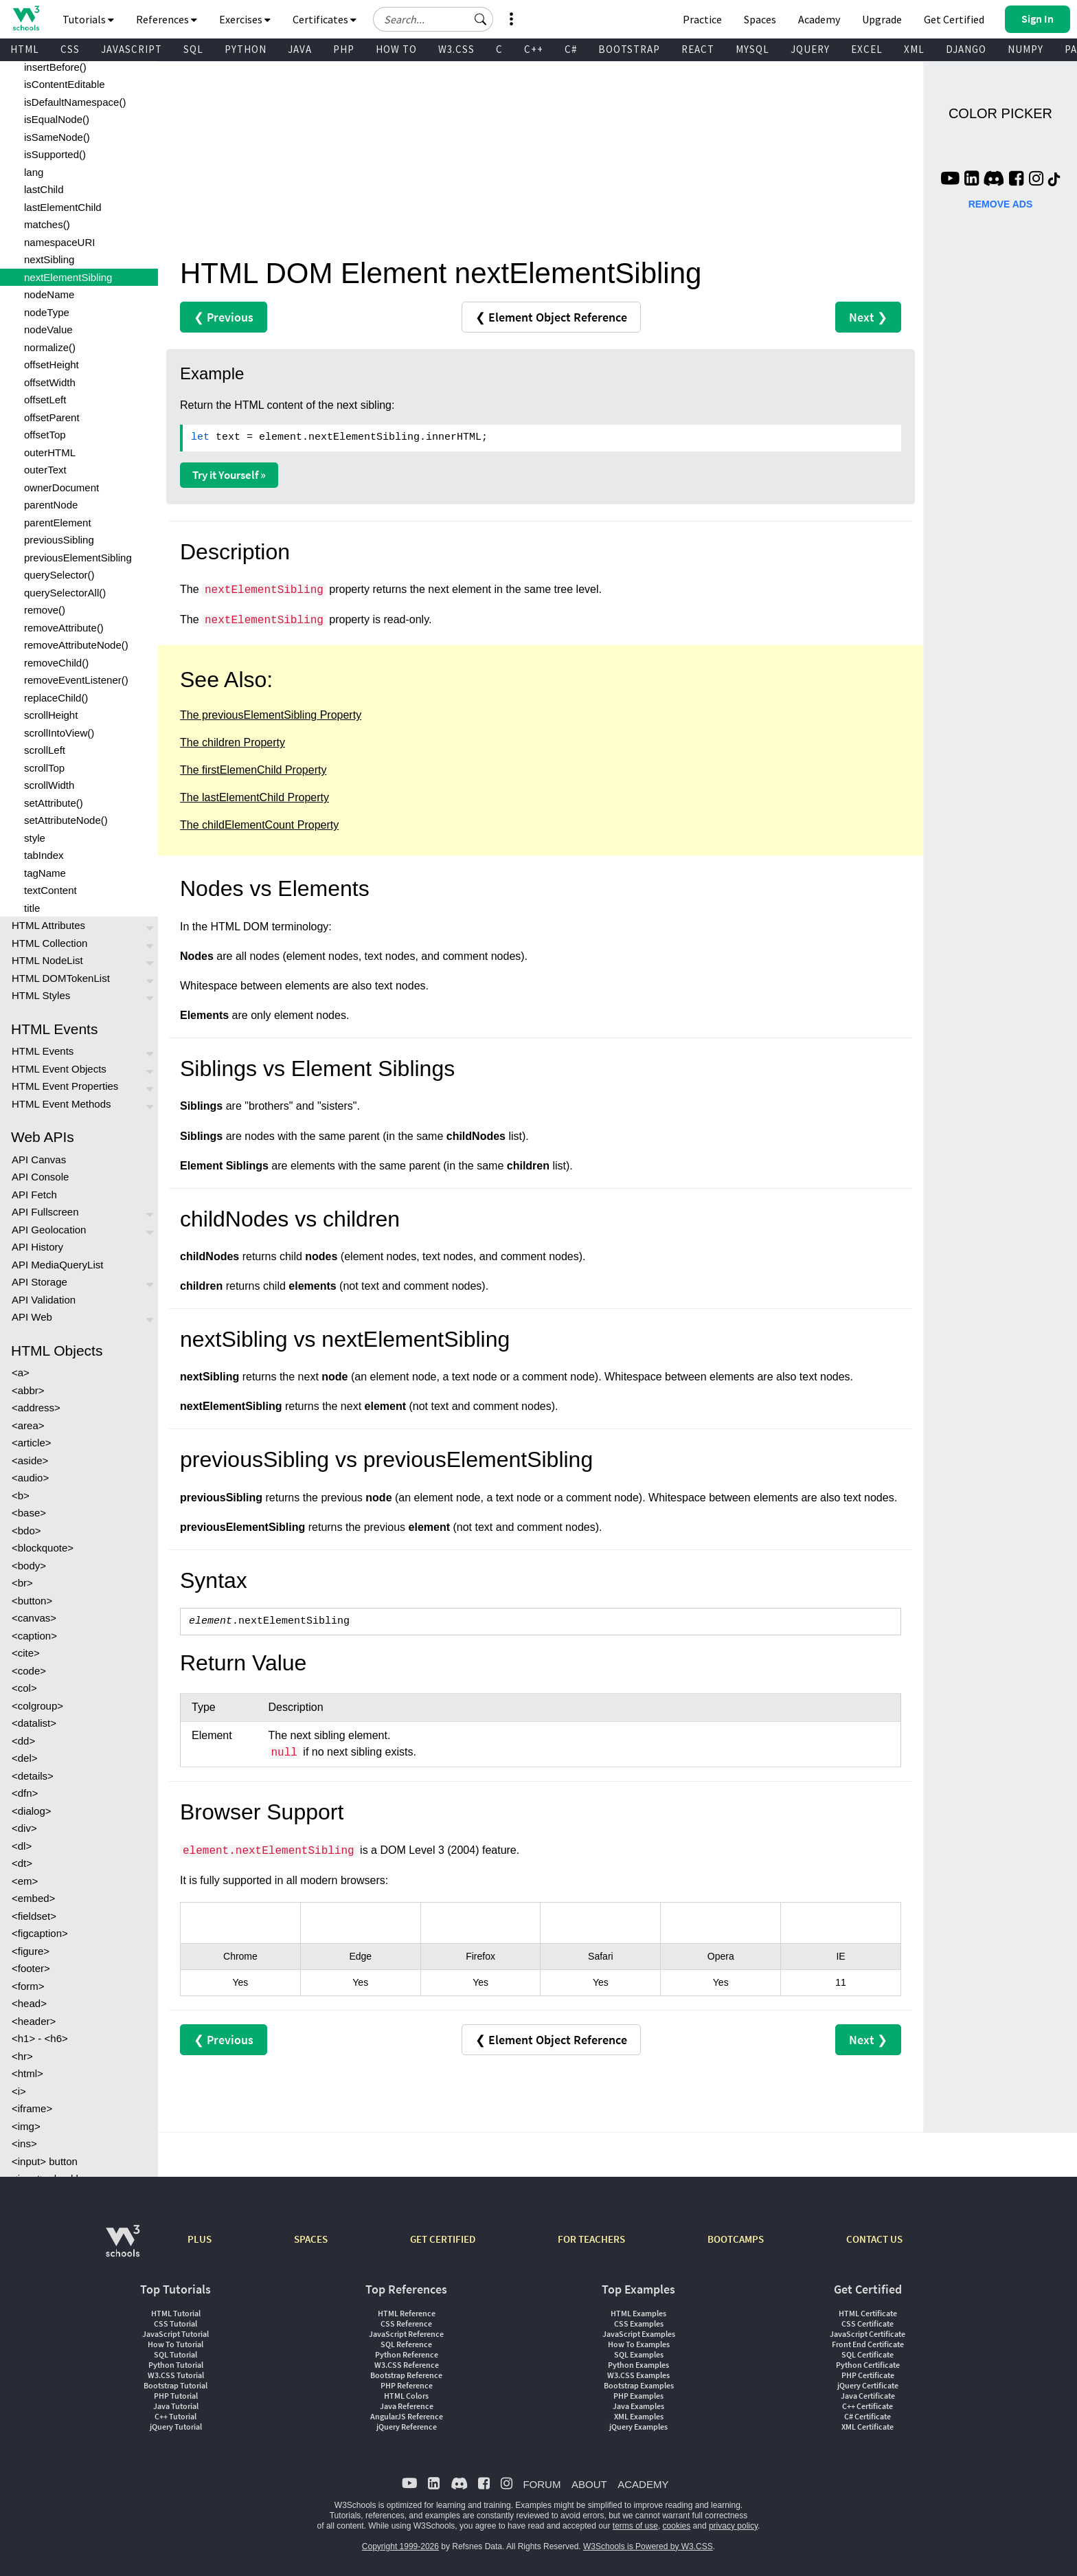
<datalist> (34, 1723)
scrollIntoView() (59, 733)
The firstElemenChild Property (253, 770)
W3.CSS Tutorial (176, 2375)
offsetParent (52, 417)
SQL (193, 49)
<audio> (30, 1477)
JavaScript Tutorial (175, 2334)
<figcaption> (40, 1933)
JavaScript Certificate (867, 2334)
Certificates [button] (324, 19)
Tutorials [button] (88, 19)
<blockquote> (42, 1548)
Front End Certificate (868, 2344)
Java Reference (406, 2406)
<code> (29, 1671)
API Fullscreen (45, 1212)
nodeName (49, 294)
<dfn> (25, 1793)
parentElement (57, 522)
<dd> (23, 1741)
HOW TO (396, 49)
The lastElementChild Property (254, 797)
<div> (24, 1828)
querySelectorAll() (65, 592)
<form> (28, 1986)
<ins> (24, 2143)
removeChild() (56, 663)
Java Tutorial (176, 2406)
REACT (697, 49)
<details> (33, 1776)
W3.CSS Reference (406, 2365)
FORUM (541, 2484)
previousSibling (59, 540)
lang (33, 172)
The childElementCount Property (259, 825)
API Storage (39, 1282)
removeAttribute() (64, 628)
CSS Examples (639, 2323)
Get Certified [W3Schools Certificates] (954, 19)
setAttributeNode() (66, 820)
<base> (29, 1513)
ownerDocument (61, 487)
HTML (24, 49)
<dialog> (32, 1811)
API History (37, 1247)
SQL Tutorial (175, 2354)
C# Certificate (867, 2416)
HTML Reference (406, 2313)
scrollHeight (51, 715)
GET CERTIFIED (442, 2238)
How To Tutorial (175, 2344)
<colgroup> (37, 1706)
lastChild (44, 189)
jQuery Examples (638, 2426)
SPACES (311, 2238)
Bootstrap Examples (639, 2385)
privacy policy (733, 2526)
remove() (44, 610)
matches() (47, 224)
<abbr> (28, 1390)
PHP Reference (407, 2385)
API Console (40, 1177)
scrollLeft (44, 750)
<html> (27, 2073)
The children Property (232, 742)
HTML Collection (49, 943)
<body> (29, 1565)
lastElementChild (63, 207)
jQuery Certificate (867, 2385)
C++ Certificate (867, 2406)
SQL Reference (406, 2344)
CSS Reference (406, 2323)
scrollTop (44, 768)
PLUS (200, 2238)
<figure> (30, 1951)
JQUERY (810, 49)
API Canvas (39, 1159)
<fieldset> (34, 1916)
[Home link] (26, 18)
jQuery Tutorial (176, 2426)
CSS (70, 49)
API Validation (44, 1300)
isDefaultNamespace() (75, 102)
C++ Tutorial (175, 2416)
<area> (28, 1425)
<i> (19, 2091)
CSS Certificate (867, 2323)
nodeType (46, 312)
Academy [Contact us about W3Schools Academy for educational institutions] (819, 19)
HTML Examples (638, 2313)
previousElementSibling (78, 557)
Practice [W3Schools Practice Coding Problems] (702, 19)
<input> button (45, 2161)
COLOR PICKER (1000, 113)
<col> (24, 1688)
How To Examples (639, 2344)
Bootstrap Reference (406, 2375)
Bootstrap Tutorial (175, 2385)
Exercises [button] (245, 19)
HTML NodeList (47, 960)
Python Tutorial (175, 2365)
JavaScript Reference (406, 2334)
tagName (45, 873)
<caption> (34, 1636)
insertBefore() (55, 67)
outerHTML (50, 452)
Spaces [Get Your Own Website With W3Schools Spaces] (760, 19)
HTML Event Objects (59, 1069)
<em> (25, 1881)
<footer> (31, 1968)
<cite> (26, 1653)
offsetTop (45, 434)
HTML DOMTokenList (61, 978)
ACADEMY (642, 2484)
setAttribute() (53, 803)
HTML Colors (406, 2395)
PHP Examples (638, 2395)
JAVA (300, 49)
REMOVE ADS (1000, 204)
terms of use (635, 2526)
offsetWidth (50, 382)
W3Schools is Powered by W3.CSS (648, 2546)
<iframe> (32, 2108)
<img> (26, 2126)
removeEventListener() (76, 680)
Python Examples (638, 2365)
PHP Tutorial (176, 2395)
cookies (677, 2526)
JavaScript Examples (638, 2334)
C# (571, 49)
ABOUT (589, 2484)
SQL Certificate (867, 2354)
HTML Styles (41, 995)
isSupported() (55, 154)
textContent (50, 890)
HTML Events (42, 1051)
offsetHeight (51, 364)
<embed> (33, 1898)
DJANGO (966, 49)
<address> (36, 1407)
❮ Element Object (551, 317)
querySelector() (59, 575)
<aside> (30, 1460)
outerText (45, 469)
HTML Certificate (868, 2313)
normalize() (50, 347)
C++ (533, 49)
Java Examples (638, 2406)
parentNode (51, 505)
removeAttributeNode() (76, 645)
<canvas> (34, 1618)
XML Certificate (867, 2426)
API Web (32, 1317)
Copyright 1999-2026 (400, 2546)
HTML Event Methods (61, 1104)
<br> (22, 1583)
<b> (21, 1495)
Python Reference (406, 2354)
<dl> (22, 1846)
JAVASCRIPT (131, 49)
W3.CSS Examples (638, 2375)
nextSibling (49, 259)
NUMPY (1025, 49)
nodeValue (48, 329)
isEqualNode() (56, 119)
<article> (32, 1442)
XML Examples (639, 2416)
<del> (25, 1758)
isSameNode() (57, 137)
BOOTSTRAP (629, 49)
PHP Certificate (867, 2375)
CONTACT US (874, 2238)
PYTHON (246, 49)
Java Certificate (868, 2395)
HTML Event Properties (65, 1086)
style (34, 838)
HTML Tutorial (176, 2313)
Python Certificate (868, 2365)
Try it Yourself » (229, 474)
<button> (32, 1600)
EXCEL (867, 49)
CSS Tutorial (175, 2323)
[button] (480, 19)
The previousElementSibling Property (270, 715)
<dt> (22, 1863)
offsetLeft (45, 399)
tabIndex (44, 855)
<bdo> (26, 1530)
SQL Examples (639, 2354)
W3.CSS (456, 49)
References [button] (166, 19)
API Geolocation (49, 1229)
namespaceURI (59, 242)
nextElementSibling (68, 277)
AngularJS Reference (406, 2416)
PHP (343, 49)
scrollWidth (49, 785)
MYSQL (752, 49)
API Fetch (34, 1194)
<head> (29, 2003)
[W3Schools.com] (122, 2247)
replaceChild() (56, 698)
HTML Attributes (48, 925)
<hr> (22, 2056)
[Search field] (433, 19)
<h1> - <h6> (40, 2038)
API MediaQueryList (57, 1264)
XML (914, 49)
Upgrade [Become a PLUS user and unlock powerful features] (882, 19)
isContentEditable (64, 84)
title (32, 908)
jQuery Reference (406, 2426)
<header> (34, 2021)
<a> (21, 1372)
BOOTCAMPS (735, 2238)
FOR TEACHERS (591, 2238)
